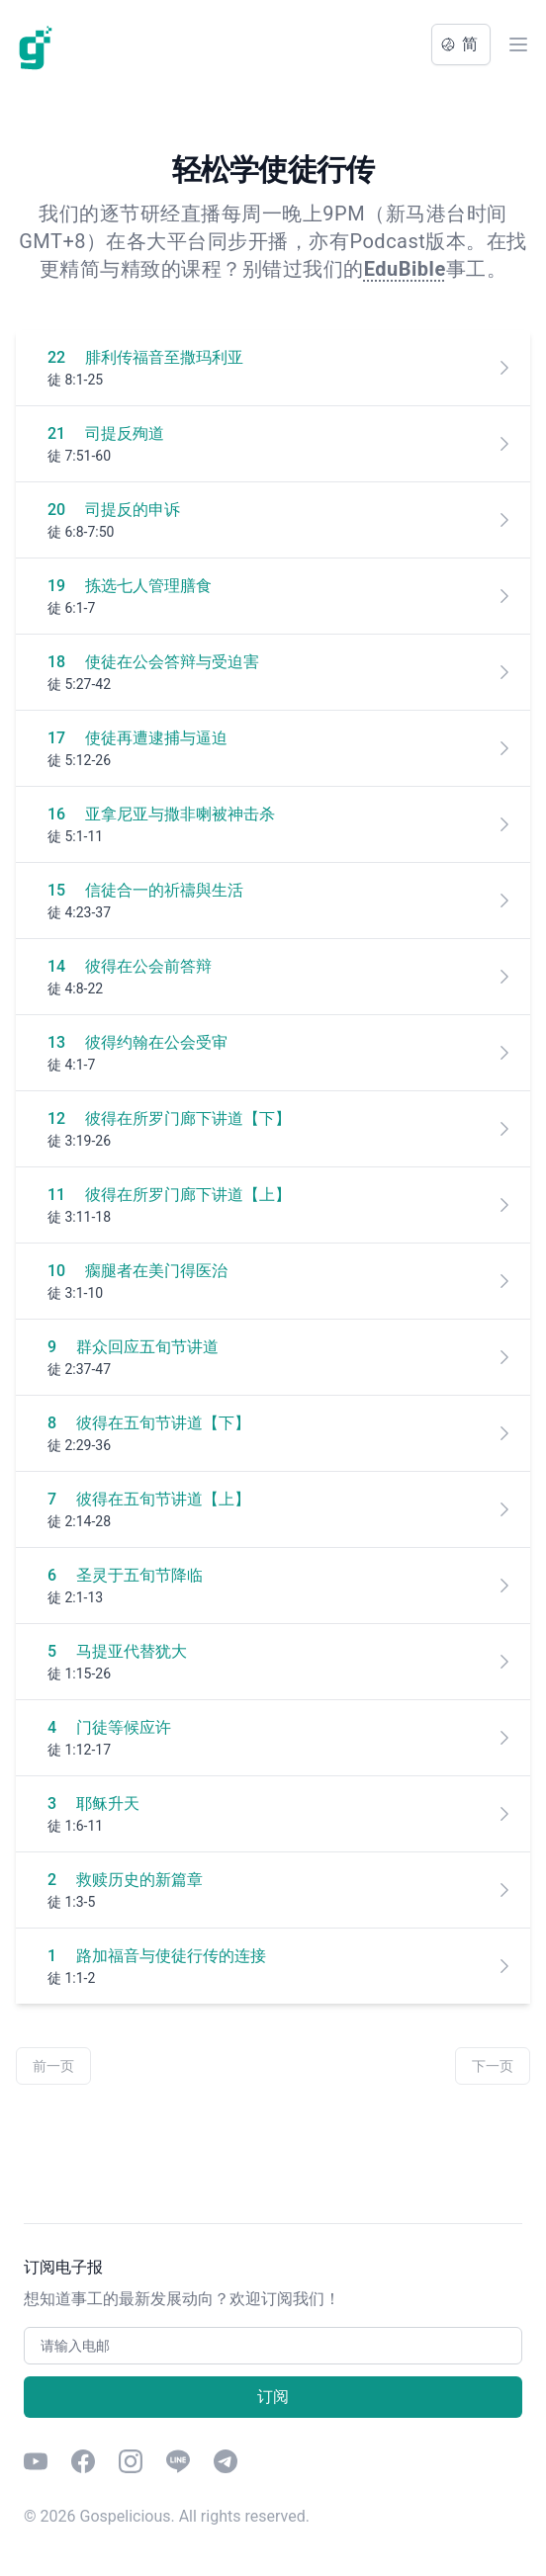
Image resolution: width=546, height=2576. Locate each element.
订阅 (273, 2396)
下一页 (492, 2066)
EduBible (405, 269)
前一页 (53, 2066)
